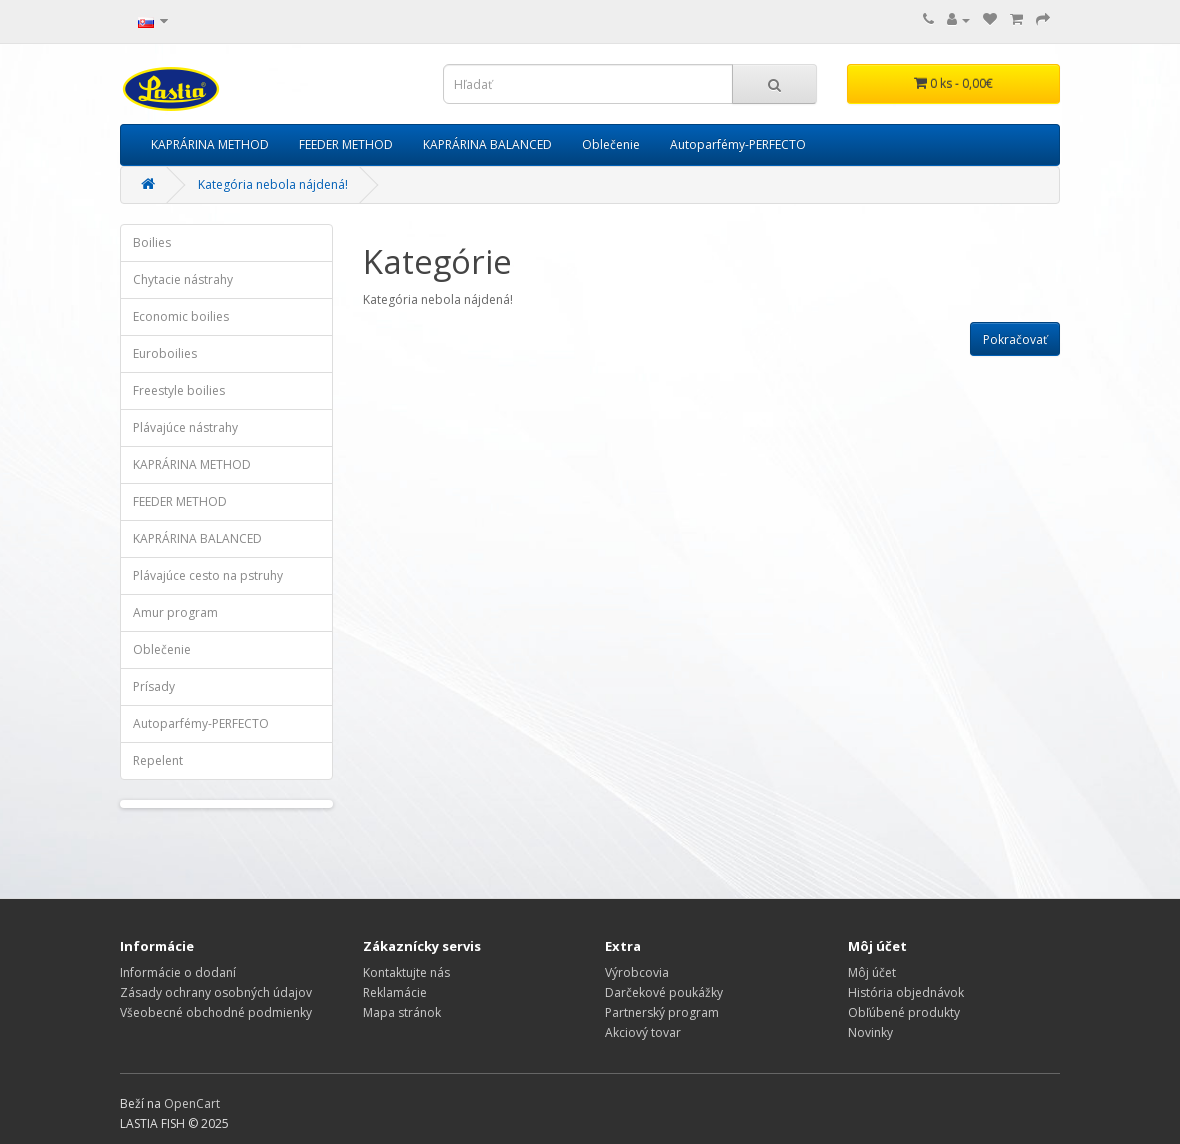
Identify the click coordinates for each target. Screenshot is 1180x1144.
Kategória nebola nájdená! (273, 184)
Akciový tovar (643, 1032)
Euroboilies (165, 353)
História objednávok (906, 992)
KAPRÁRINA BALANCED (487, 144)
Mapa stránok (402, 1012)
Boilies (152, 242)
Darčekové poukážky (664, 992)
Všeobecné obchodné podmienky (216, 1012)
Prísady (154, 686)
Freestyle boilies (179, 390)
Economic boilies (181, 316)
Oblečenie (611, 144)
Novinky (870, 1032)
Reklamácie (395, 992)
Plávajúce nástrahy (185, 427)
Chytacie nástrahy (183, 279)
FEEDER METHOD (346, 144)
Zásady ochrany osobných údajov (216, 992)
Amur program (175, 612)
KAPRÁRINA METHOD (210, 144)
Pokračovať (1015, 339)
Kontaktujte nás (406, 972)
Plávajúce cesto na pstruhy (208, 575)
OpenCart (192, 1103)
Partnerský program (662, 1012)
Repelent (158, 760)
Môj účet (872, 972)
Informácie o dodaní (178, 972)
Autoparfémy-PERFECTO (738, 144)
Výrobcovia (637, 972)
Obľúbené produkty (904, 1012)
